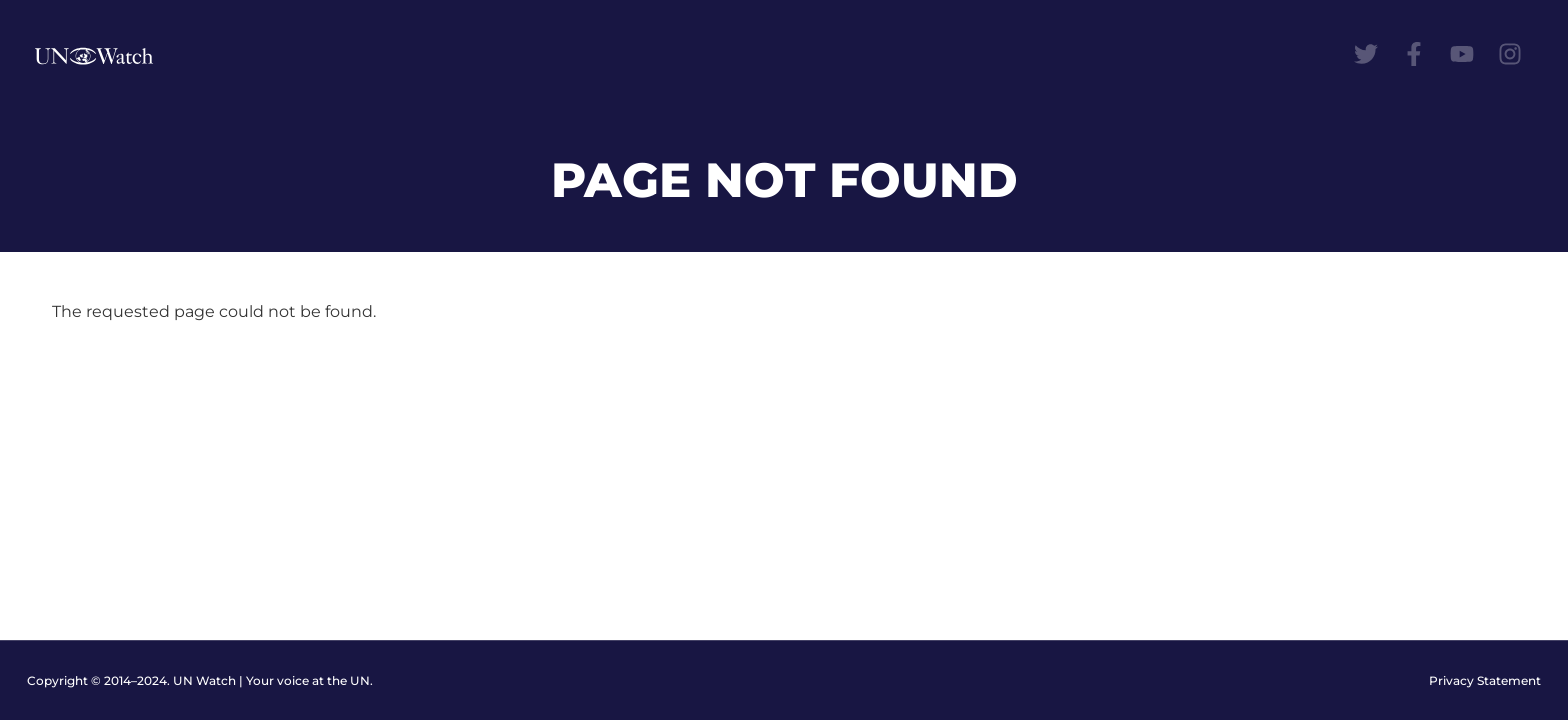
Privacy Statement (1485, 680)
